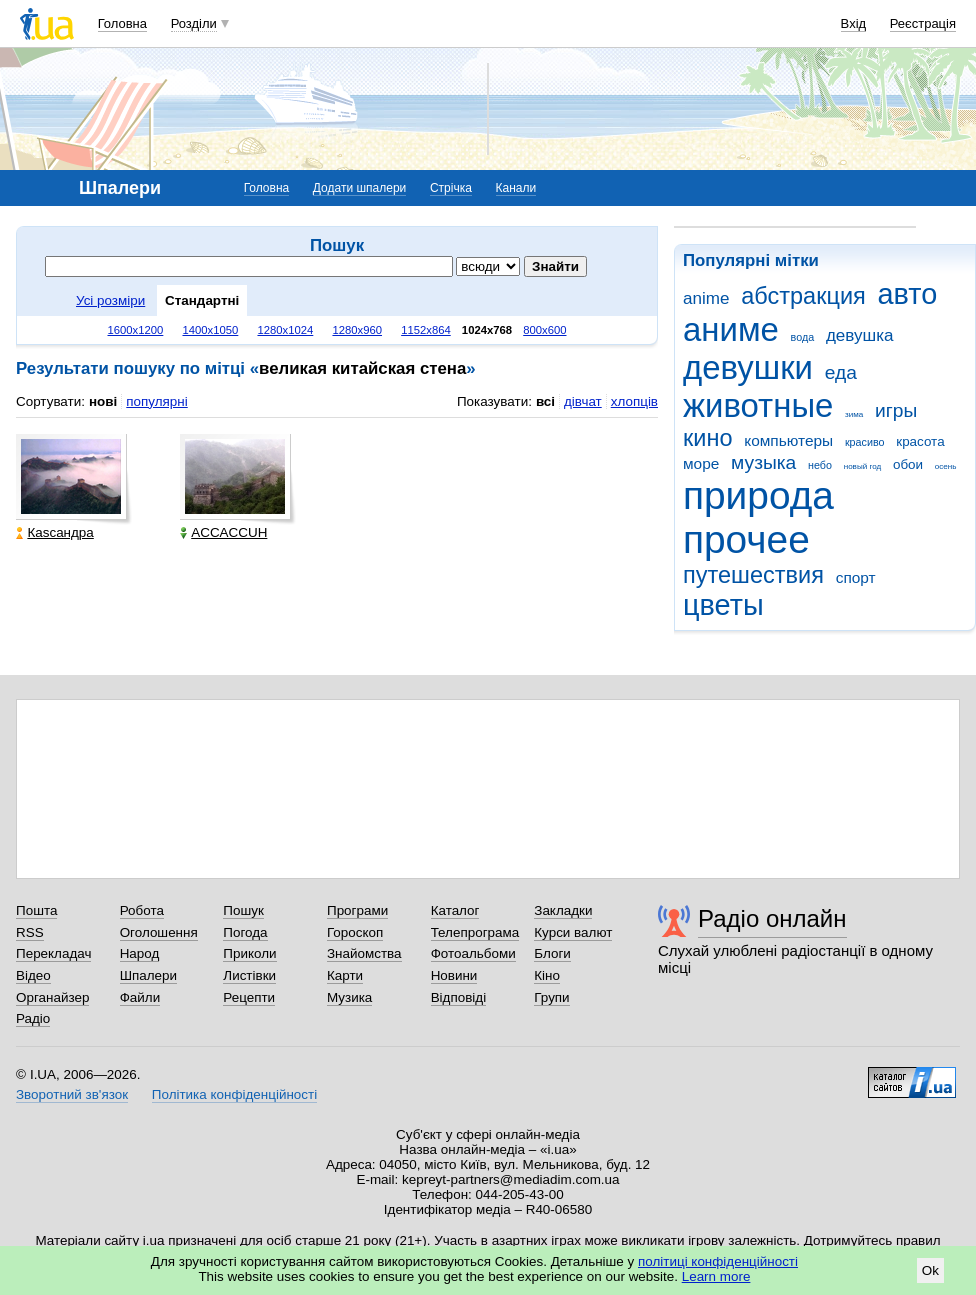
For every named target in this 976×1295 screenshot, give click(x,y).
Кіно (547, 975)
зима (854, 414)
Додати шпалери (359, 188)
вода (803, 337)
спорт (856, 577)
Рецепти (249, 997)
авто (908, 294)
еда (841, 372)
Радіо (33, 1018)
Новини (454, 975)
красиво (865, 442)
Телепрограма (475, 932)
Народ (140, 953)
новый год (862, 466)
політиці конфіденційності (718, 1261)
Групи (551, 997)
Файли (140, 997)
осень (946, 466)
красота (920, 441)
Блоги (552, 953)
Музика (349, 997)
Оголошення (159, 932)
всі (545, 401)
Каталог (455, 910)
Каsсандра (54, 532)
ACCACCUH (223, 532)
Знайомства (364, 953)
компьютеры (788, 440)
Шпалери (148, 975)
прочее (746, 539)
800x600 (544, 330)
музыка (763, 462)
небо (820, 465)
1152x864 (426, 330)
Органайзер (52, 997)
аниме (731, 329)
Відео (33, 975)
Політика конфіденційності (234, 1094)
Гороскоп (355, 932)
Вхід (854, 23)
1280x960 (357, 330)
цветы (723, 605)
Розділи (194, 23)
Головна (122, 23)
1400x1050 (210, 330)
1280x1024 (285, 330)
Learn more (716, 1276)
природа (758, 495)
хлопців (634, 401)
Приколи (249, 953)
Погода (245, 932)
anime (706, 298)
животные (758, 405)
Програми (357, 910)
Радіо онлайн (772, 918)
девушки (748, 367)
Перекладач (53, 953)
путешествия (753, 575)
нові (103, 401)
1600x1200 (136, 330)
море (701, 463)
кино (708, 438)
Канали (516, 188)
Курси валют (573, 932)
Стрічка (451, 188)
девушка (860, 335)
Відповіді (459, 997)
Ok (930, 1270)
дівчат (583, 401)
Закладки (563, 910)
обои (908, 464)
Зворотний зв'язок (72, 1094)
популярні (156, 401)
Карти (345, 975)
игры (896, 410)
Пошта (36, 910)
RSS (30, 932)
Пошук (243, 910)
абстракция (803, 296)
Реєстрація (923, 23)
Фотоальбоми (473, 953)
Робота (142, 910)
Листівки (249, 975)
